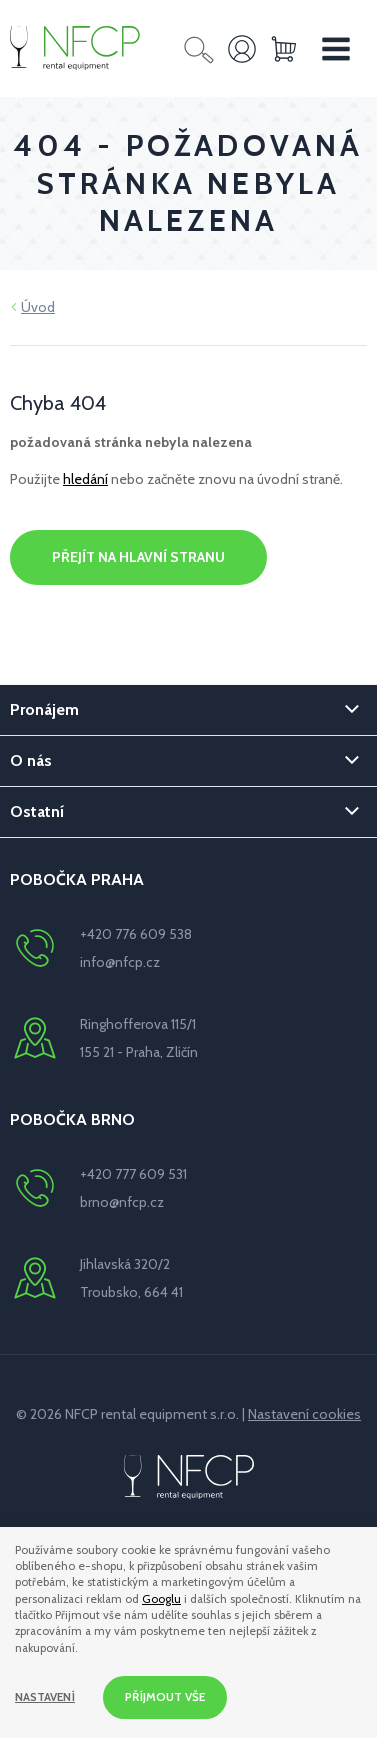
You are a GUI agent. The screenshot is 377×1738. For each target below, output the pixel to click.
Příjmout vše (165, 1697)
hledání (85, 479)
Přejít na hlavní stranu (138, 557)
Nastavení (45, 1697)
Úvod (38, 307)
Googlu (161, 1599)
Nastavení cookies (304, 1414)
